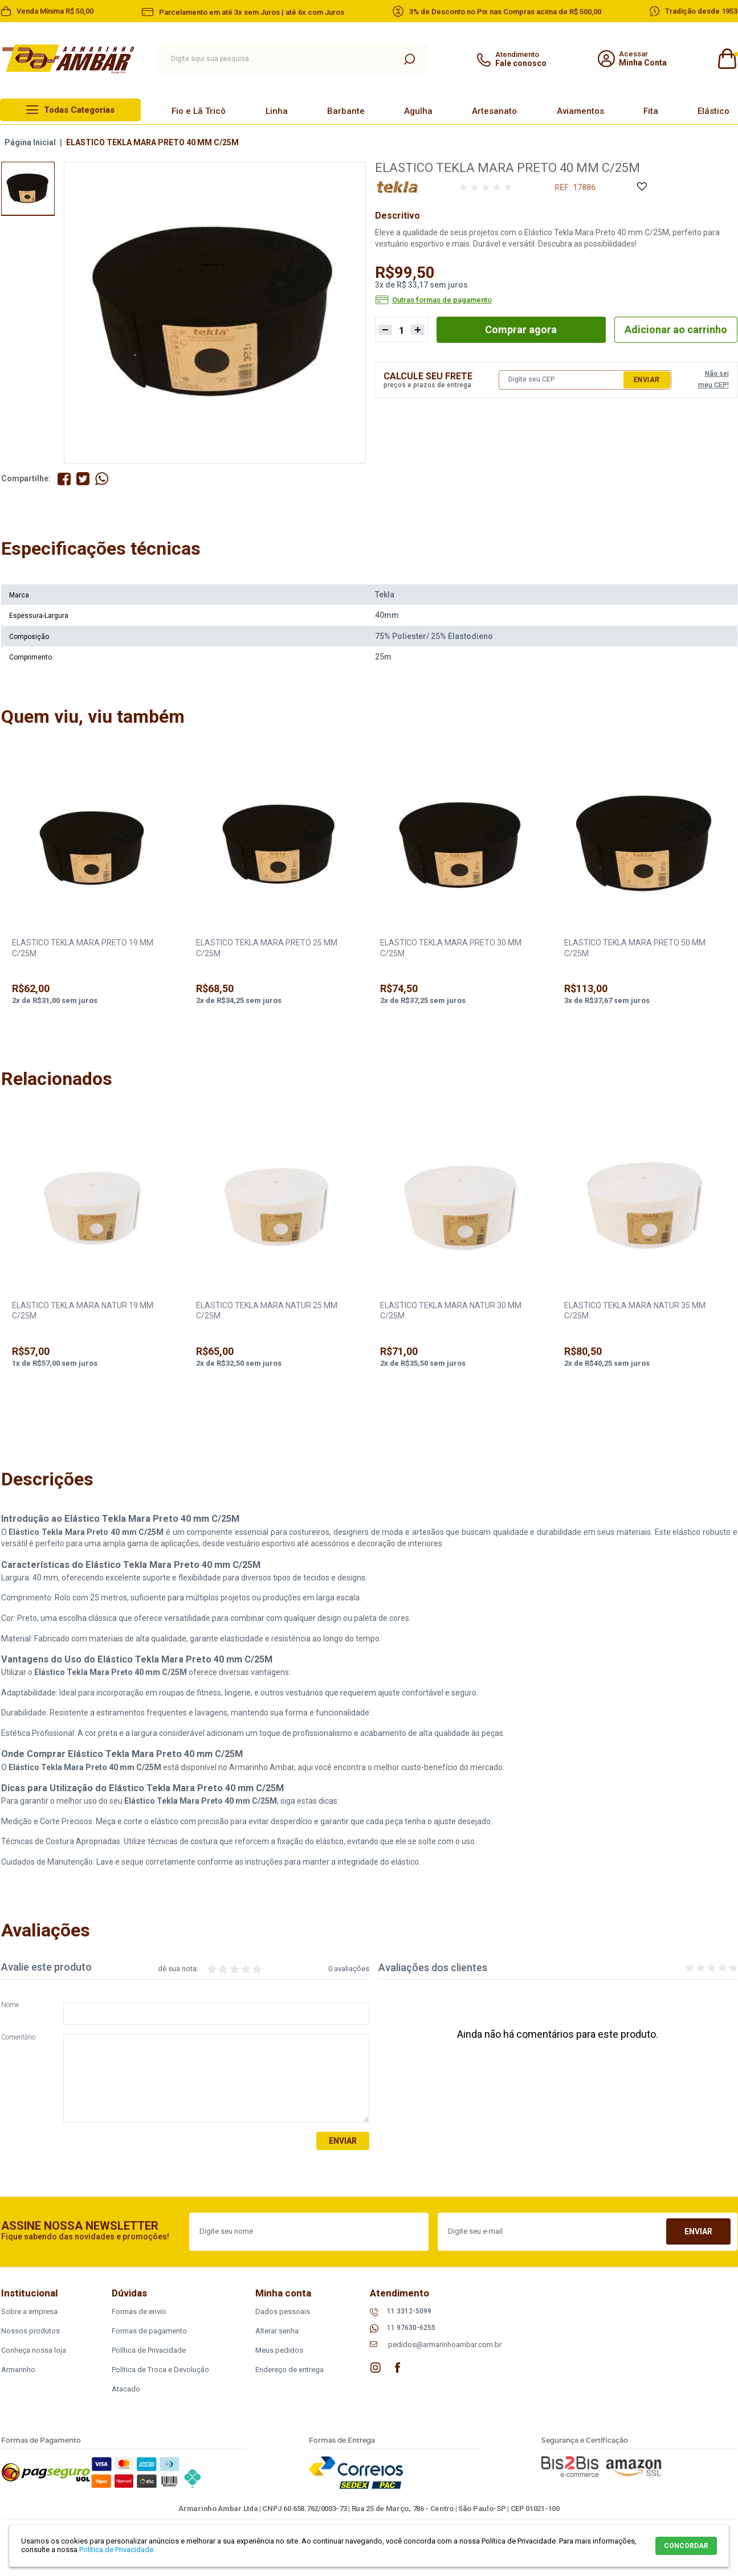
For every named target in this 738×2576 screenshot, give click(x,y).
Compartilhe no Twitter (82, 478)
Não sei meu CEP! (713, 379)
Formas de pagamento (149, 2331)
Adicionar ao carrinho (676, 329)
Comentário (18, 2037)
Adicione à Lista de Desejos (641, 187)
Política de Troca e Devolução (160, 2369)
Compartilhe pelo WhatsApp (101, 478)
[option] (28, 188)
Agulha (418, 111)
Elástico (713, 111)
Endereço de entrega (289, 2369)
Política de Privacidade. (117, 2549)
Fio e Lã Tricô (199, 111)
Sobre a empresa (29, 2311)
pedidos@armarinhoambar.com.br (444, 2344)
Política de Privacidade (149, 2350)
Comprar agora (521, 329)
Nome (10, 2005)
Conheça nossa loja (33, 2350)
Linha (277, 111)
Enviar (647, 380)
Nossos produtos (30, 2331)
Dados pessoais (282, 2311)
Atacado (126, 2389)
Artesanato (494, 111)
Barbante (346, 111)
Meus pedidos (279, 2350)
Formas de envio (139, 2311)
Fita (650, 111)
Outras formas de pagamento (442, 300)
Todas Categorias (79, 110)
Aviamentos (580, 111)
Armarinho (18, 2369)
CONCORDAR (686, 2546)
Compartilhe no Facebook (64, 478)
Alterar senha (277, 2331)
